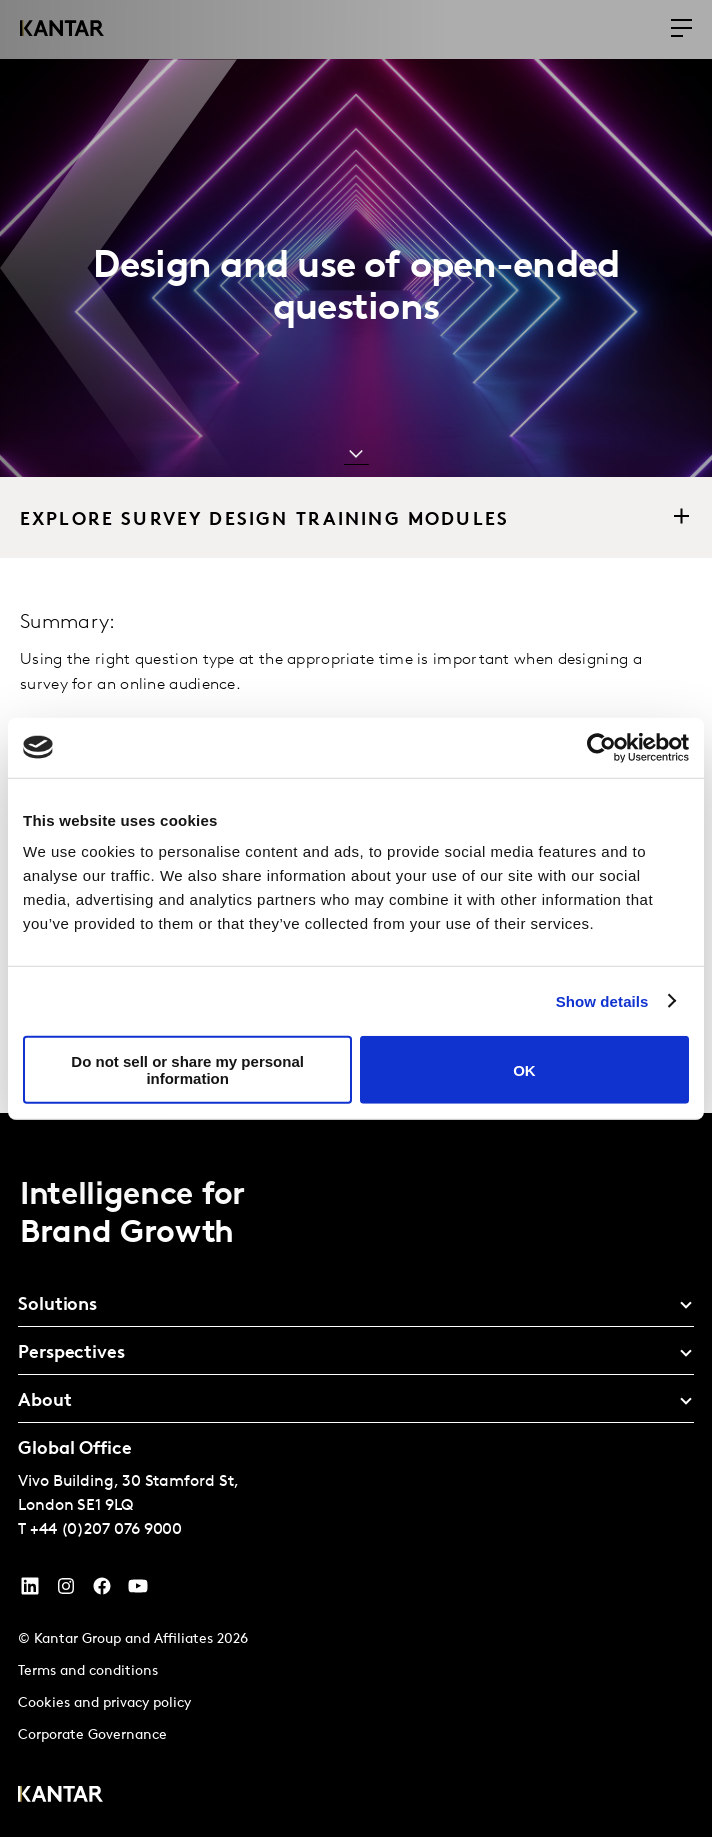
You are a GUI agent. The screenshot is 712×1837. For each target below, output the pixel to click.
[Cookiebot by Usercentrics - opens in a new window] (601, 747)
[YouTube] (30, 1591)
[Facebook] (102, 1591)
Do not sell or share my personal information (187, 1070)
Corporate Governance (92, 1735)
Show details (602, 1000)
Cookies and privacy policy (104, 1703)
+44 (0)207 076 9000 (106, 1530)
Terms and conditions (88, 1671)
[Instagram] (66, 1591)
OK (524, 1069)
